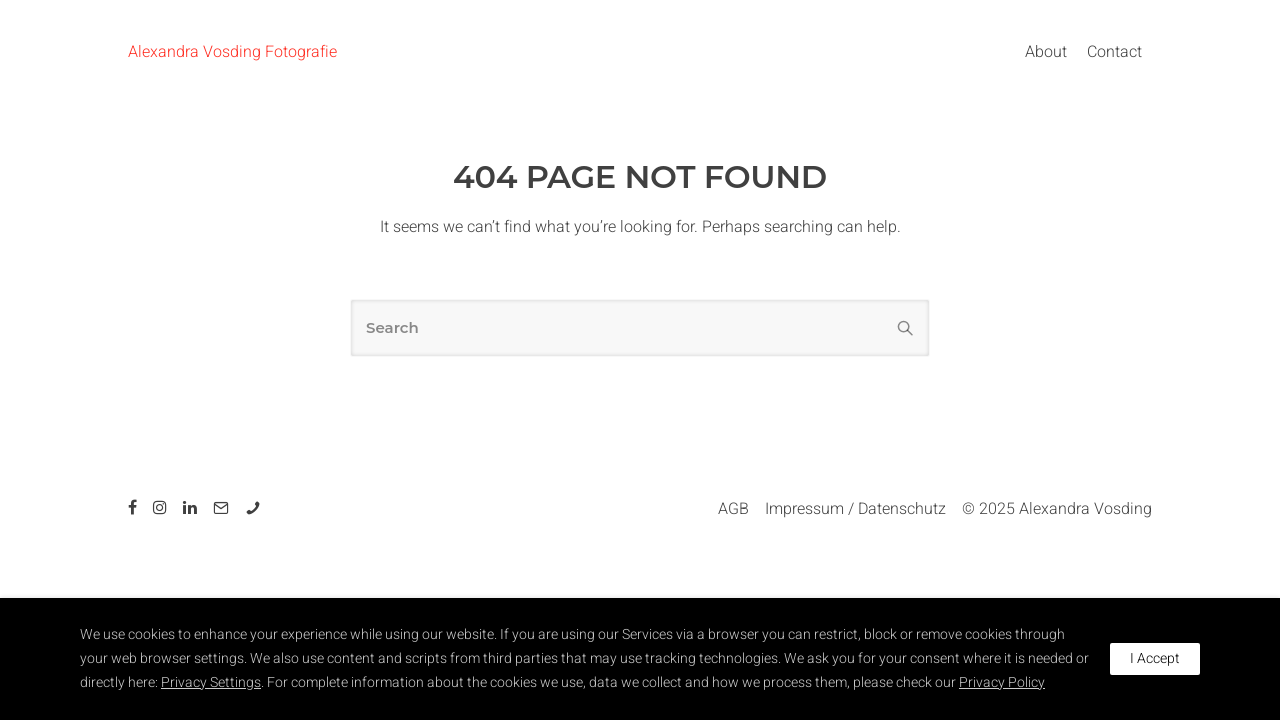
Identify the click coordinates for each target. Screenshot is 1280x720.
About (1046, 52)
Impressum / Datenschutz (855, 509)
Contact (1114, 52)
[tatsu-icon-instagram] (163, 507)
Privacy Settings (211, 682)
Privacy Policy (1002, 682)
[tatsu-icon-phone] (253, 507)
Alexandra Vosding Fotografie (232, 52)
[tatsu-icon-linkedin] (193, 507)
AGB (733, 509)
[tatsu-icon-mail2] (224, 507)
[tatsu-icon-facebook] (135, 507)
